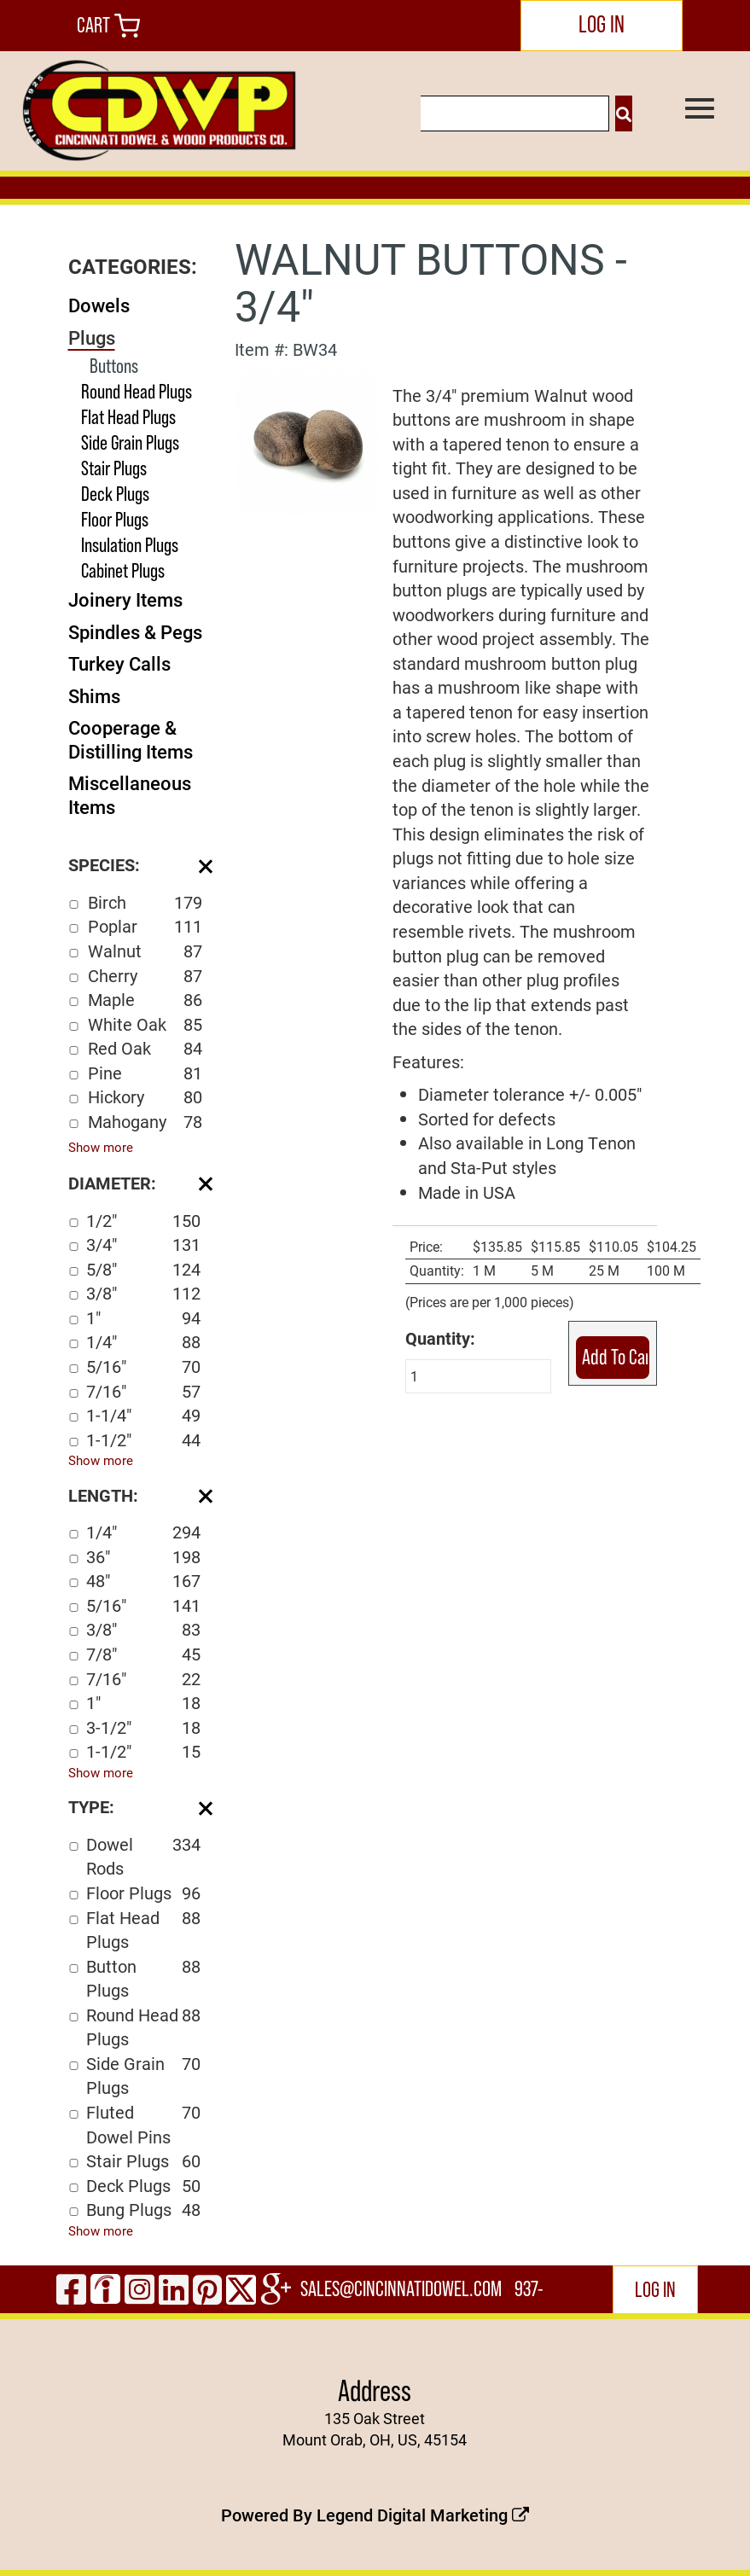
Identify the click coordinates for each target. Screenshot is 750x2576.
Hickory (145, 1096)
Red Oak (145, 1048)
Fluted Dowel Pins (143, 2124)
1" (143, 1317)
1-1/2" (143, 1440)
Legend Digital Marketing (423, 2514)
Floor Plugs (114, 519)
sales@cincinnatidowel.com (401, 2289)
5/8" (143, 1269)
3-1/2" (143, 1727)
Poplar (145, 926)
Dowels (99, 305)
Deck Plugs (115, 493)
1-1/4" (143, 1415)
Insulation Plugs (129, 544)
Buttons (114, 365)
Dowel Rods (143, 1856)
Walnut (145, 951)
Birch (145, 902)
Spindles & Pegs (135, 631)
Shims (94, 695)
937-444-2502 (531, 2295)
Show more (100, 1146)
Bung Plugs (143, 2209)
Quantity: (440, 1338)
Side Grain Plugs (130, 442)
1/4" (143, 1341)
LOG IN (601, 24)
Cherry (145, 975)
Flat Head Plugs (128, 416)
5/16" (143, 1366)
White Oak (145, 1024)
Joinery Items (125, 599)
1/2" (143, 1220)
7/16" (143, 1391)
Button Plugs (143, 1978)
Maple (145, 999)
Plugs (91, 337)
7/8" (143, 1654)
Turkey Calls (119, 663)
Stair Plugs (114, 468)
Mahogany (145, 1121)
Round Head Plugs (136, 391)
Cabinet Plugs (123, 570)
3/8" (143, 1293)
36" (143, 1556)
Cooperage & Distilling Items (130, 739)
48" (143, 1580)
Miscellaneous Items (129, 794)
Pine (145, 1073)
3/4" (143, 1244)
